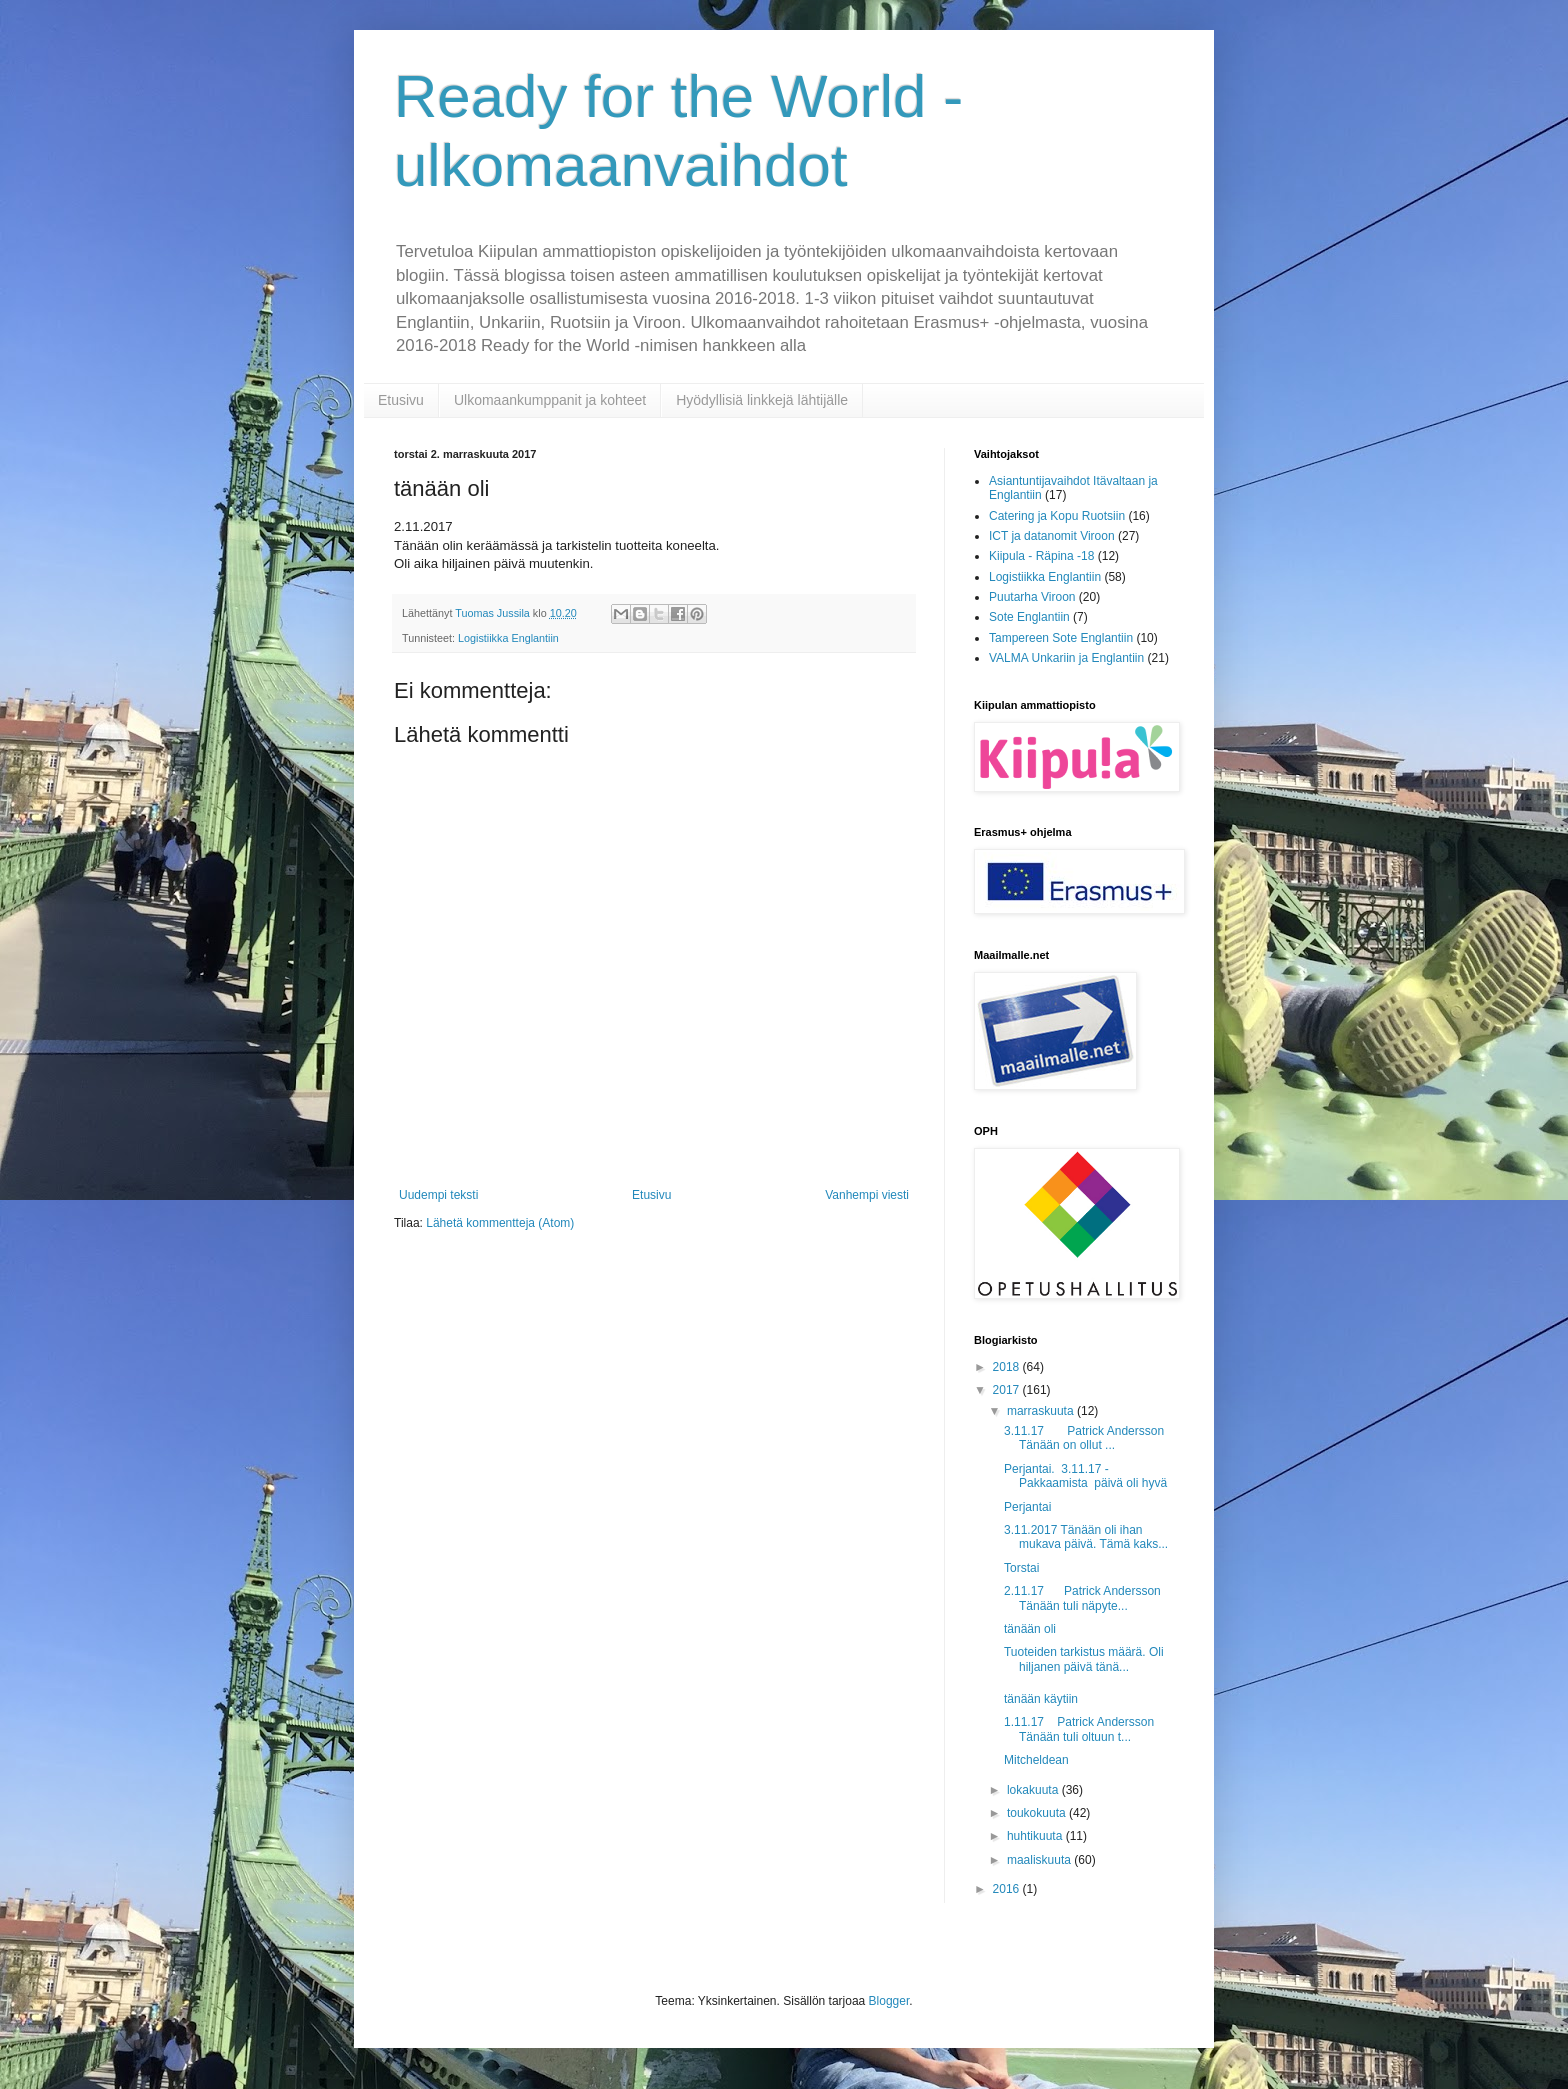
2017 (1008, 1390)
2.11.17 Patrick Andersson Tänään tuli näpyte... (1082, 1598)
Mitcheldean (1036, 1760)
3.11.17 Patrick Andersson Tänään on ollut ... (1084, 1438)
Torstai (1021, 1568)
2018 (1008, 1367)
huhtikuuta (1036, 1836)
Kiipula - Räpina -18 (1041, 556)
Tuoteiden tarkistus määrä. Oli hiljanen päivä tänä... (1084, 1659)
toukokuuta (1038, 1813)
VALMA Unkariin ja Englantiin (1066, 658)
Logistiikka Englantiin (508, 638)
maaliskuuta (1040, 1860)
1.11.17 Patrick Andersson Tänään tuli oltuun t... (1079, 1729)
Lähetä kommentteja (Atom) (500, 1223)
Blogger (889, 2001)
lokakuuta (1034, 1790)
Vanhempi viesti (867, 1195)
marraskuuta (1042, 1411)
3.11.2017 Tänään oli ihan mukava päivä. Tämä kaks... (1086, 1537)
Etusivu (401, 400)
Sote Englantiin (1029, 617)
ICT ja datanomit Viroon (1052, 536)
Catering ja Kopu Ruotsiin (1057, 516)
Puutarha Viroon (1032, 597)
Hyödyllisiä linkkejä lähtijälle (762, 400)
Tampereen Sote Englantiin (1061, 638)
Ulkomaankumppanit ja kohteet (550, 400)
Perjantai (1027, 1507)
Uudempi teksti (438, 1195)
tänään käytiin (1041, 1699)
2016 (1008, 1889)
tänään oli (1030, 1629)
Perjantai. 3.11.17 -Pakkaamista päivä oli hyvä (1085, 1476)
